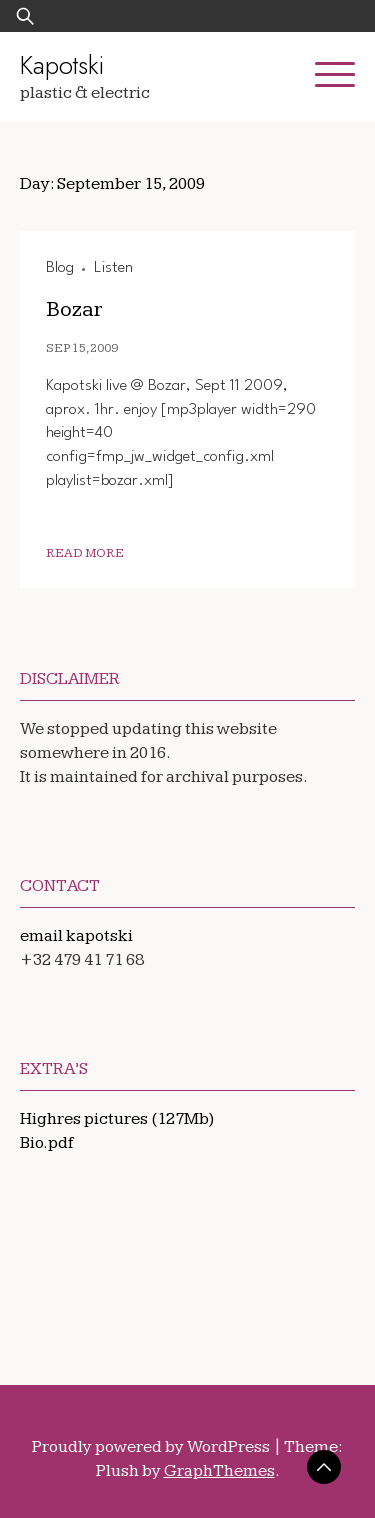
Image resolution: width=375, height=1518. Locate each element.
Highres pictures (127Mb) (117, 1119)
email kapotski (76, 936)
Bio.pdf (47, 1143)
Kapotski (62, 65)
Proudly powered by (152, 1447)
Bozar (74, 309)
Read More (85, 553)
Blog (60, 268)
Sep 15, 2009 (82, 348)
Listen (113, 268)
